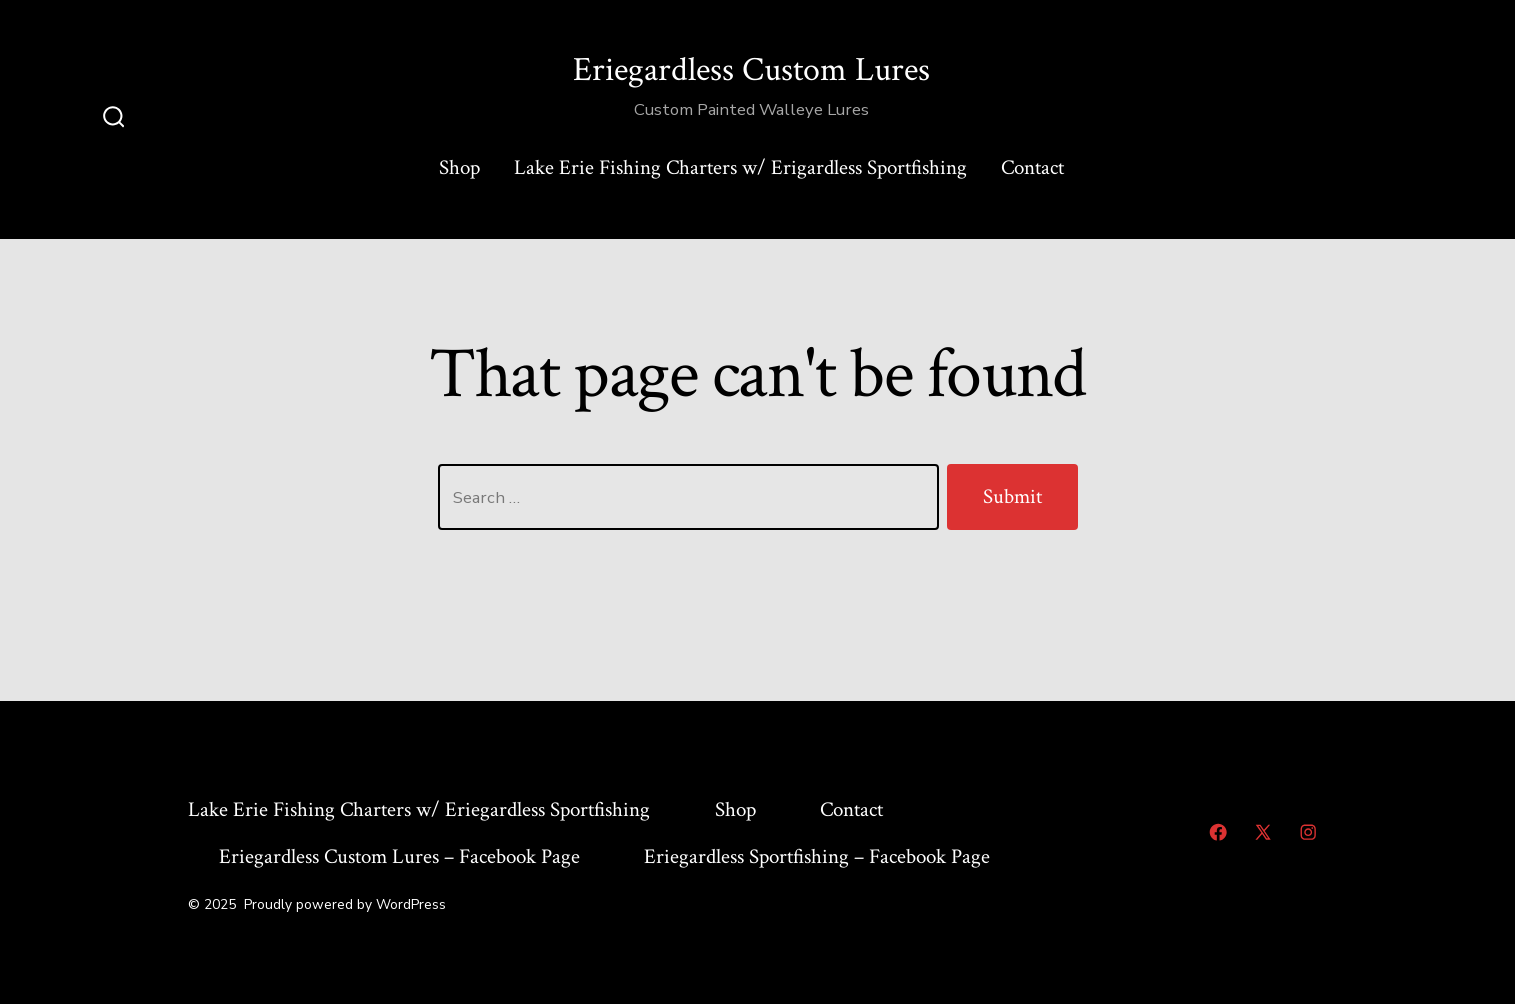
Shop (459, 167)
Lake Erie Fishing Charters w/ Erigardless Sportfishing (740, 167)
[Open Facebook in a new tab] (1218, 832)
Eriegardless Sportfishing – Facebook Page (817, 856)
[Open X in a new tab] (1263, 832)
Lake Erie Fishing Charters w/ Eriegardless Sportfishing (419, 809)
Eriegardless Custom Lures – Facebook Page (399, 856)
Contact (1032, 167)
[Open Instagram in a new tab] (1308, 832)
